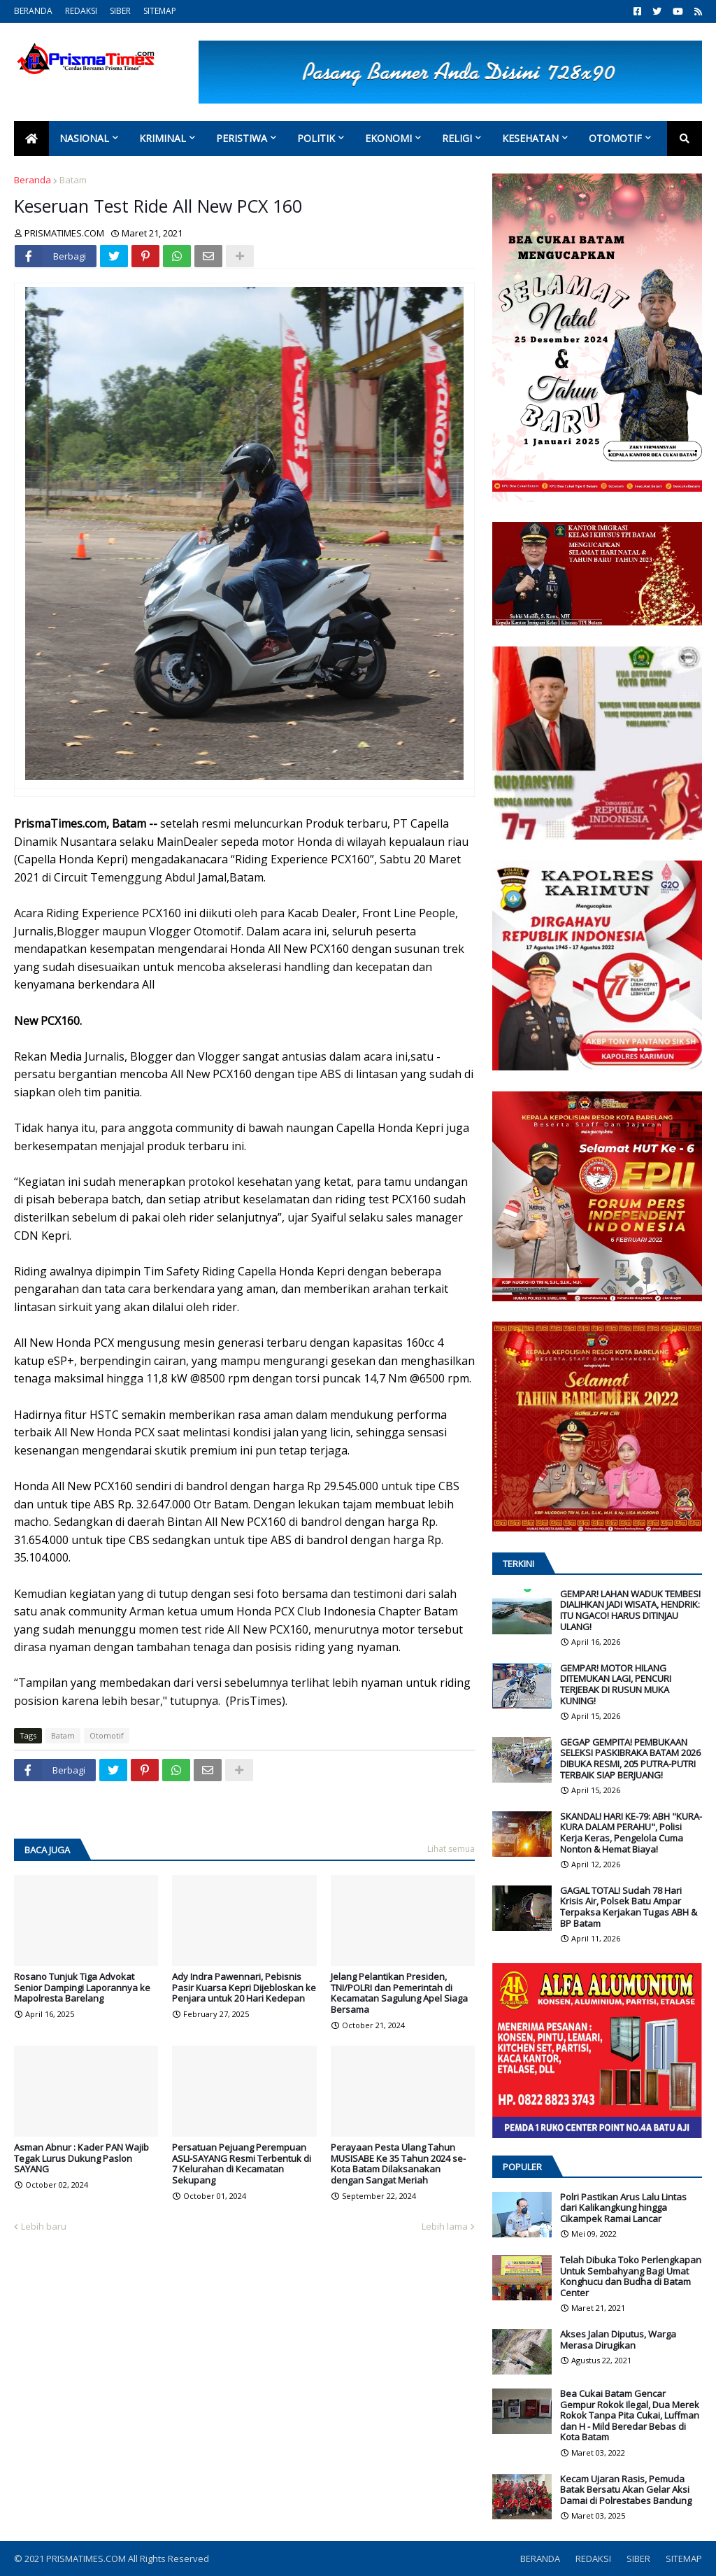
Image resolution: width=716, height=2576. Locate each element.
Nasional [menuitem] (84, 138)
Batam (73, 180)
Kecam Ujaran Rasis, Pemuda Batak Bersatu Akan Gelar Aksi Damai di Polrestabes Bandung (626, 2490)
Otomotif (107, 1735)
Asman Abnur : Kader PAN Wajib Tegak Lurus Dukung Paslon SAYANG (81, 2158)
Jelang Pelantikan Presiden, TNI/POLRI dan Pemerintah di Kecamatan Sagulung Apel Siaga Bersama (399, 1993)
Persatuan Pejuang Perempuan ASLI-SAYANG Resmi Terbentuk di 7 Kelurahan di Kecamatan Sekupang (241, 2164)
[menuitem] (31, 138)
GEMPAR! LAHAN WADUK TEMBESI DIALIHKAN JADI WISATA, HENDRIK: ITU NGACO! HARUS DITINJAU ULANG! (630, 1610)
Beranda (32, 180)
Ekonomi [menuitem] (388, 138)
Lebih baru (43, 2226)
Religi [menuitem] (457, 138)
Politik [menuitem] (316, 138)
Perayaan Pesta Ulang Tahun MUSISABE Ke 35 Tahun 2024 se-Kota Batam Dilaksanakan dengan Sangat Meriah (398, 2164)
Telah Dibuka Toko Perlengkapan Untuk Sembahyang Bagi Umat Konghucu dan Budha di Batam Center (630, 2276)
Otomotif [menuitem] (615, 138)
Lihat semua (451, 1849)
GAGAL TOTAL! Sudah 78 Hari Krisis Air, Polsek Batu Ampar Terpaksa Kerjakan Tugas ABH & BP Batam (628, 1907)
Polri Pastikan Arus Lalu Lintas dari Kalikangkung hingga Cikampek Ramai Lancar (623, 2208)
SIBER (120, 11)
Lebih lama (445, 2226)
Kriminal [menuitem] (162, 138)
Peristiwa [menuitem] (241, 138)
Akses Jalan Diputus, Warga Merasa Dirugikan (618, 2340)
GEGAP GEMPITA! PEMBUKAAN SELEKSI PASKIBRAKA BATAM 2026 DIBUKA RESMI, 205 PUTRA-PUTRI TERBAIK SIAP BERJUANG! (630, 1759)
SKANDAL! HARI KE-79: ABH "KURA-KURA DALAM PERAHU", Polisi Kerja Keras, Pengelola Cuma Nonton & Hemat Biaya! (631, 1833)
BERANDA (33, 11)
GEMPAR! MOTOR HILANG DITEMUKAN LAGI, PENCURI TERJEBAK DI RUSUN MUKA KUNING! (615, 1684)
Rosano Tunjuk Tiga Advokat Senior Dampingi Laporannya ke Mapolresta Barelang (82, 1988)
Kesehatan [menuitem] (530, 138)
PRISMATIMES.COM (87, 2558)
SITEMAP (159, 11)
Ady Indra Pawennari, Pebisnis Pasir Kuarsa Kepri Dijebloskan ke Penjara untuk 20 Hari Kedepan (244, 1988)
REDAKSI (81, 11)
